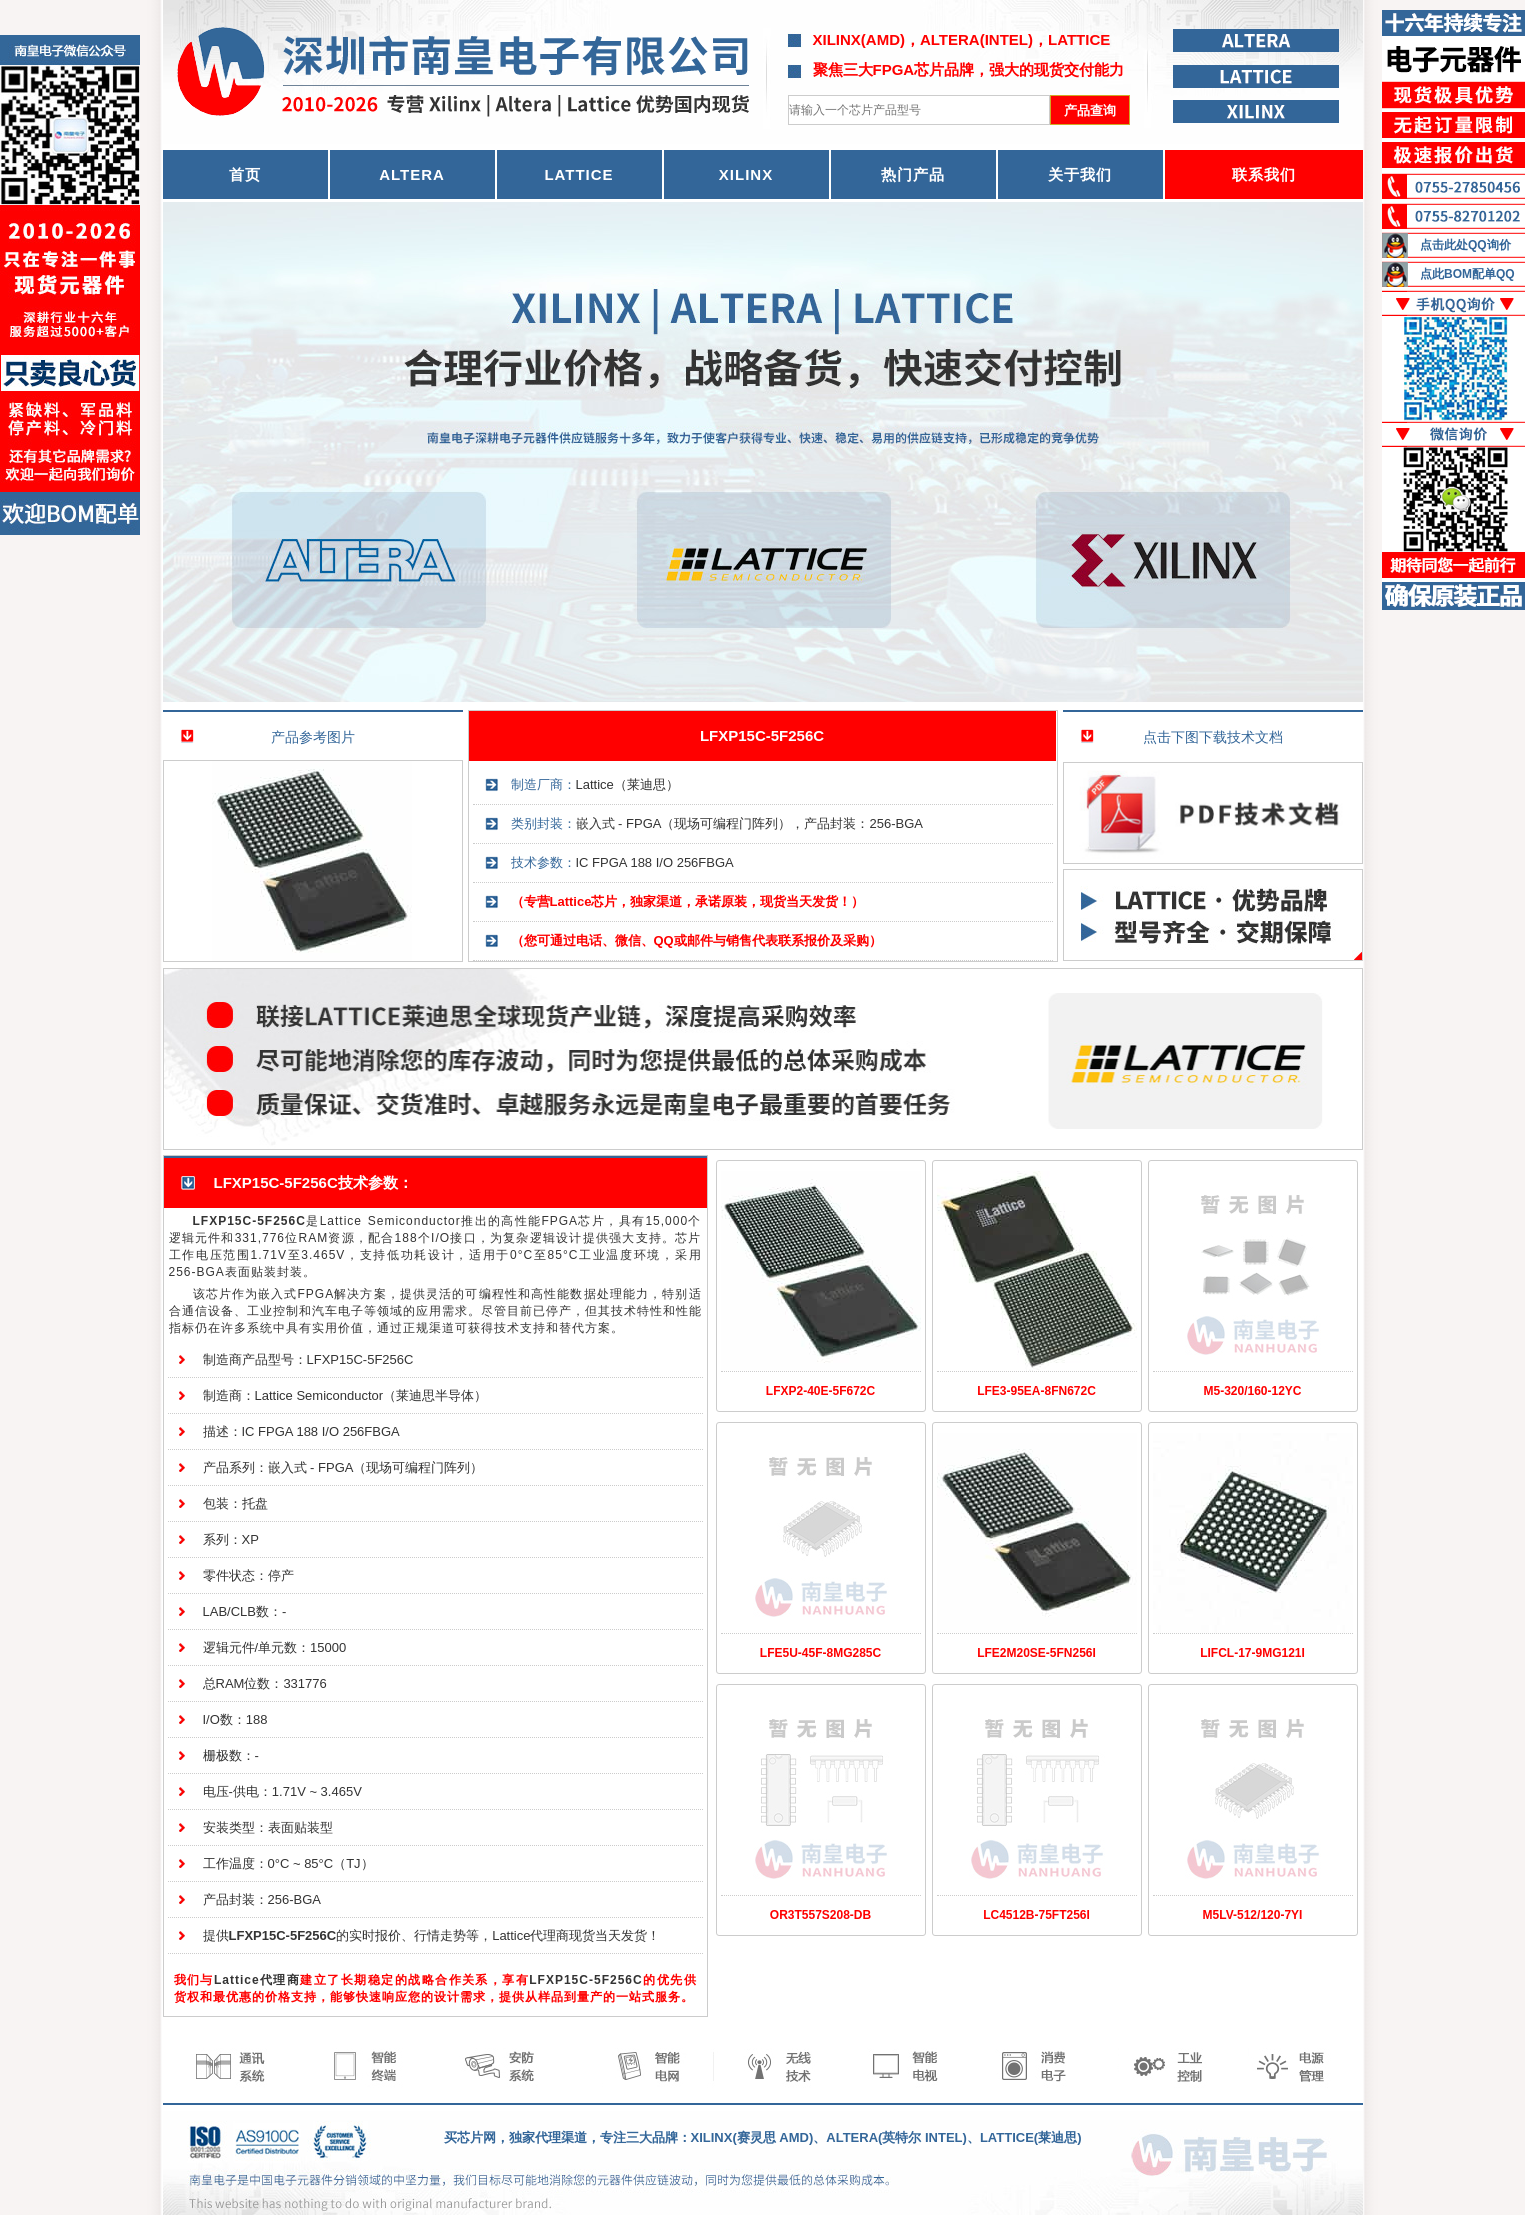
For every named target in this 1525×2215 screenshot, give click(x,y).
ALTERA (412, 174)
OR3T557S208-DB (820, 1915)
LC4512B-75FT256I (1036, 1915)
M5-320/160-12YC (1252, 1391)
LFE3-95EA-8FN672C (1036, 1391)
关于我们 (1080, 174)
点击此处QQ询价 (1465, 245)
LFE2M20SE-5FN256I (1036, 1653)
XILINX (746, 174)
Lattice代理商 (257, 1980)
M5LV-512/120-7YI (1253, 1915)
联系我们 (1264, 174)
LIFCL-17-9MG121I (1252, 1653)
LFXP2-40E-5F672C (820, 1391)
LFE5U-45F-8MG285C (820, 1653)
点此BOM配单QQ (1467, 274)
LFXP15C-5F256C (762, 735)
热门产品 (913, 174)
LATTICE (578, 174)
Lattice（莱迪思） (627, 784)
